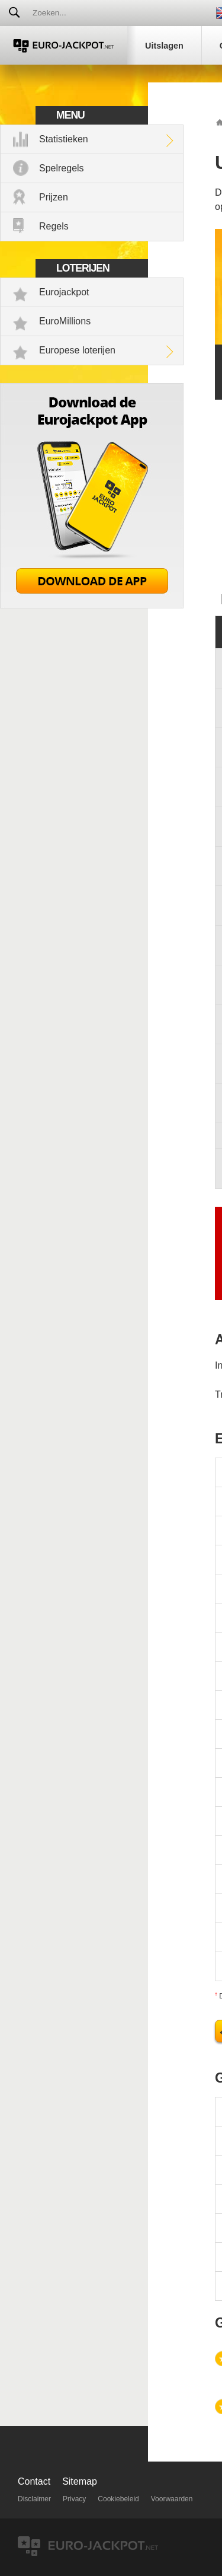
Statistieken (63, 139)
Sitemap (79, 2481)
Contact (34, 2481)
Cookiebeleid (118, 2499)
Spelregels (61, 168)
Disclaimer (34, 2499)
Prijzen (53, 197)
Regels (54, 226)
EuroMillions (65, 321)
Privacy (74, 2499)
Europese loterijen (77, 350)
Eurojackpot (64, 292)
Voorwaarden (172, 2499)
